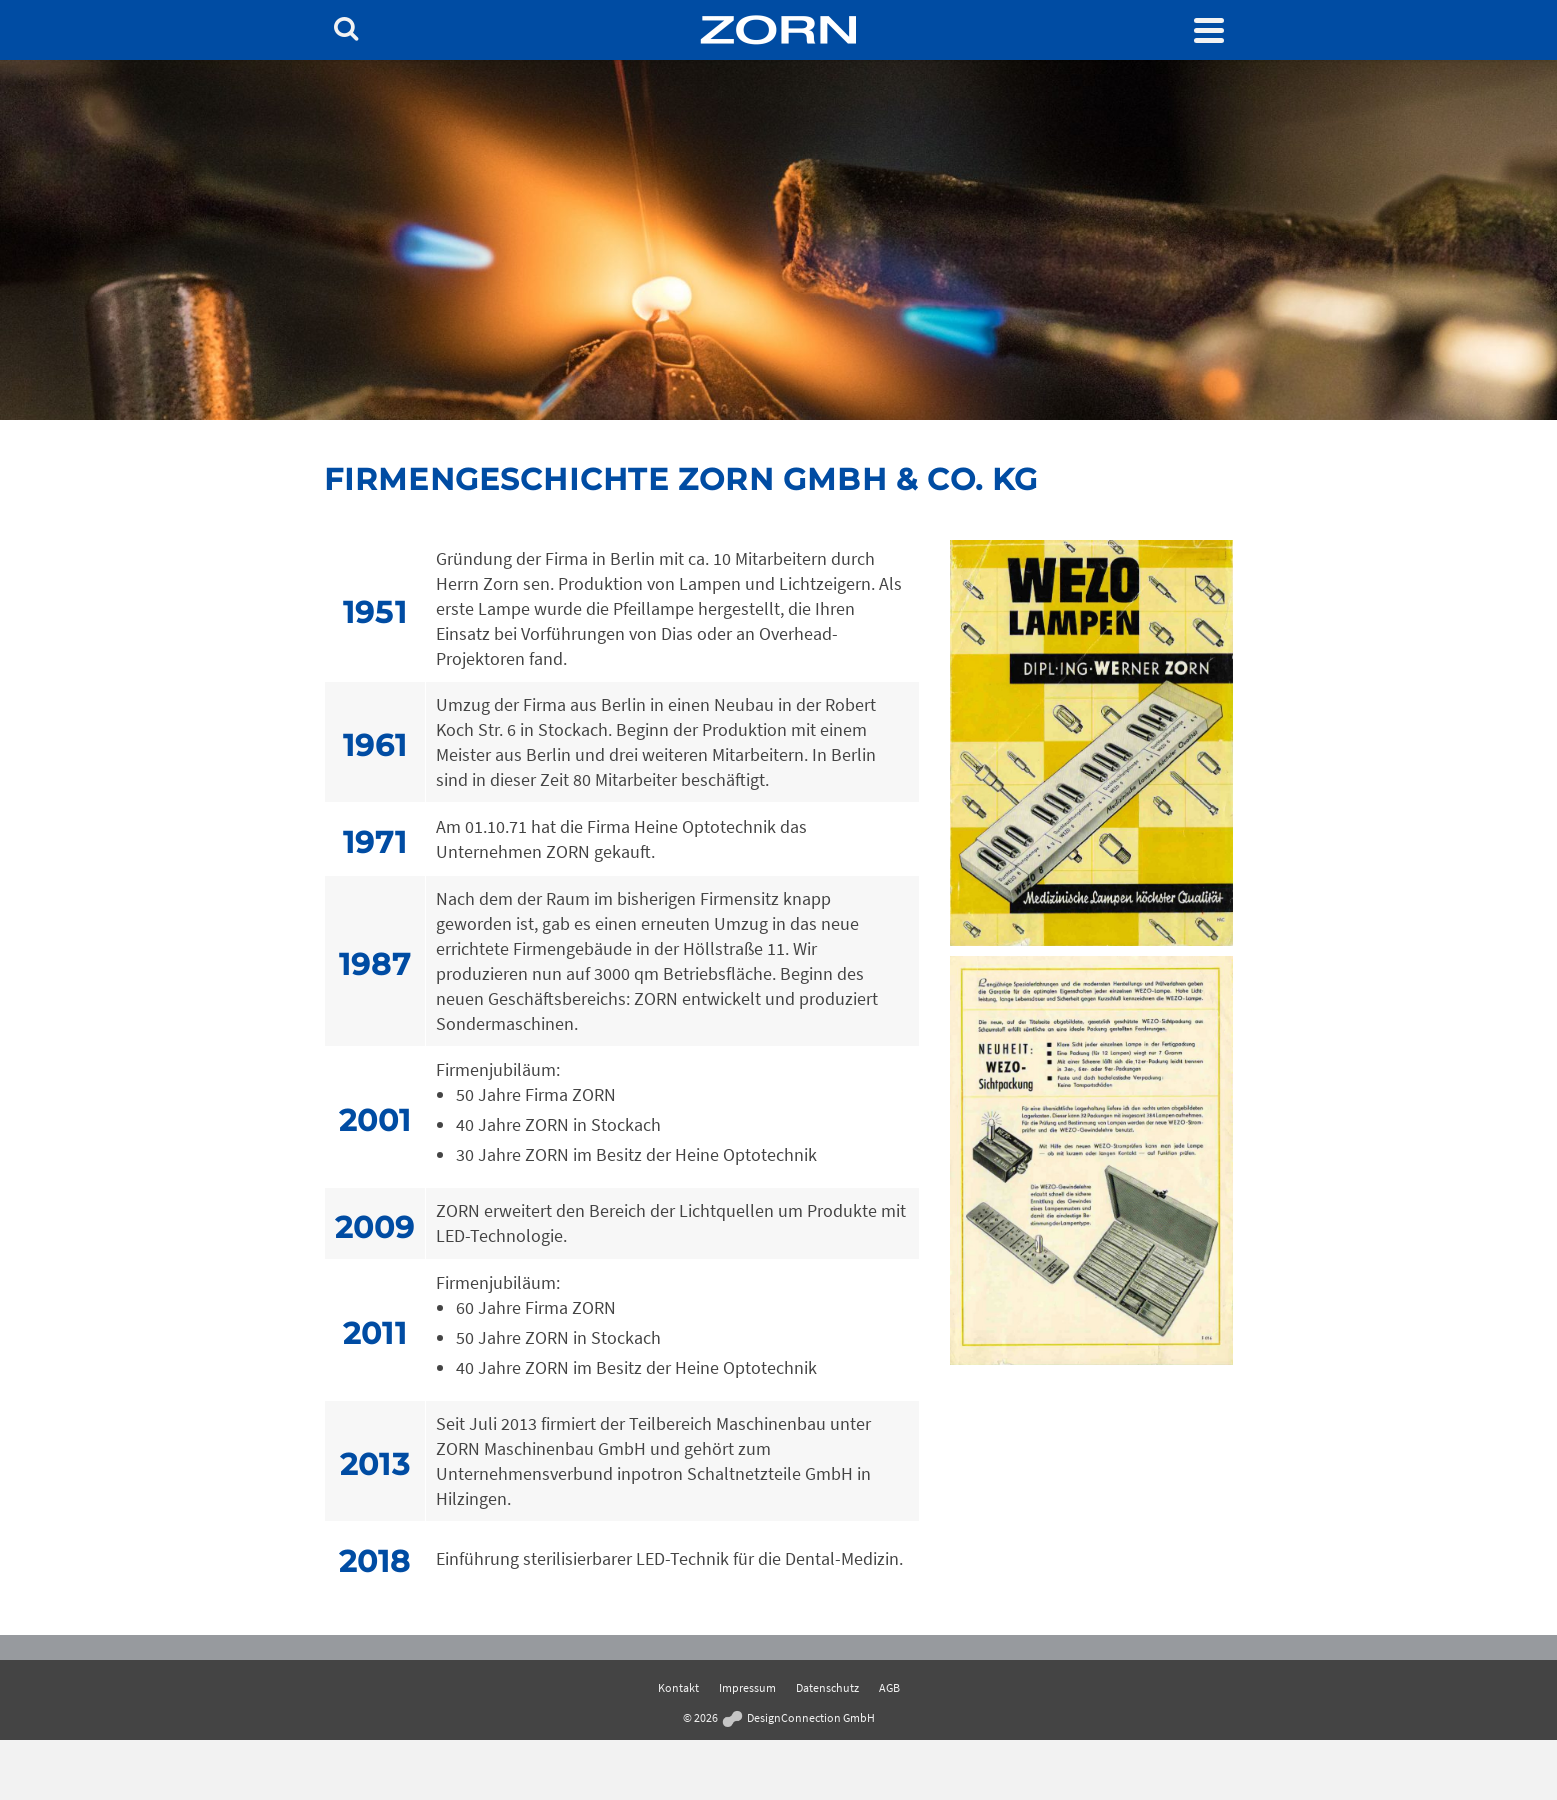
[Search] (346, 30)
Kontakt (678, 1687)
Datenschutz (827, 1687)
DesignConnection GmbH (797, 1717)
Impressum (747, 1687)
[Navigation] (1209, 30)
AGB (889, 1687)
